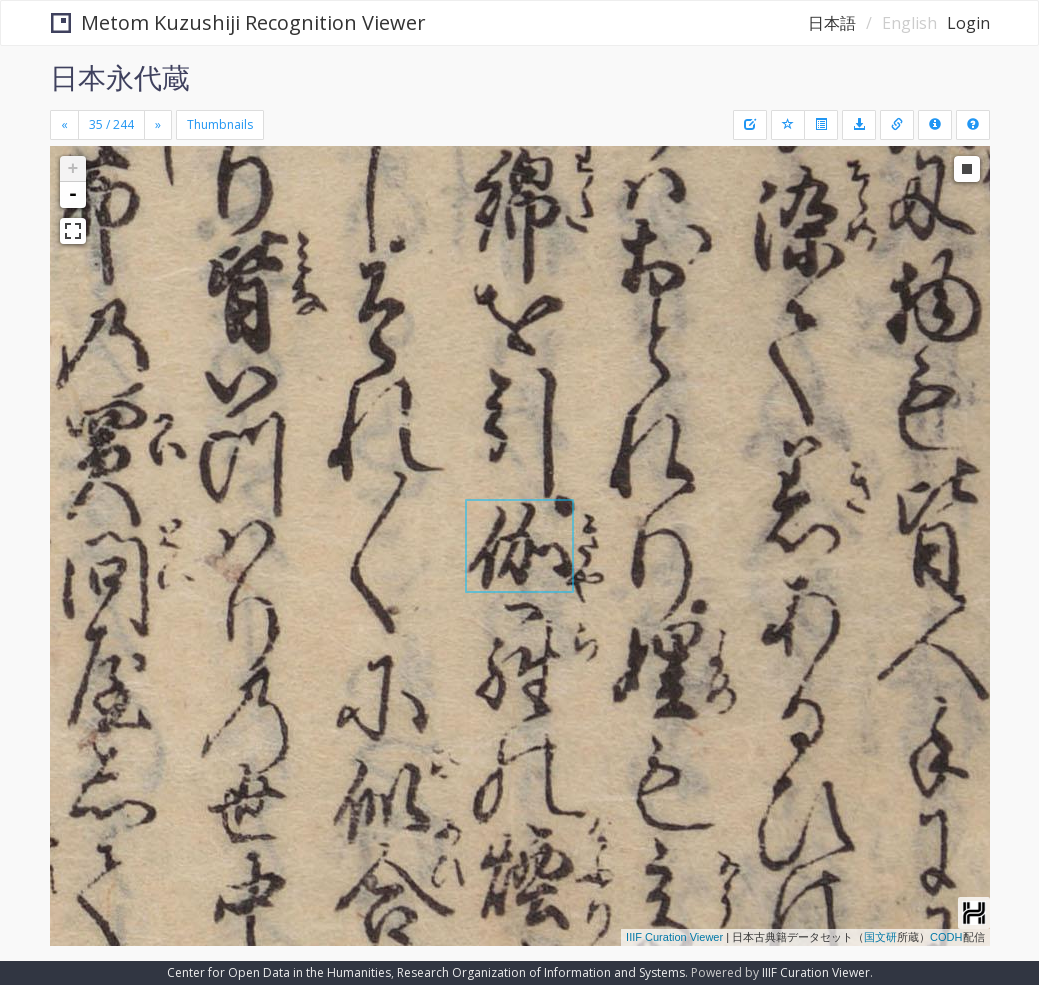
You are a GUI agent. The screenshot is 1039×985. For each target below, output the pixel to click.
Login (968, 23)
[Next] (158, 125)
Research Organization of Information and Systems (541, 972)
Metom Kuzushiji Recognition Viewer (238, 22)
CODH (946, 937)
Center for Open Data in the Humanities (279, 972)
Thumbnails (220, 124)
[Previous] (64, 125)
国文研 (880, 937)
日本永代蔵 (120, 77)
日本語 (832, 23)
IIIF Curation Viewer (674, 937)
